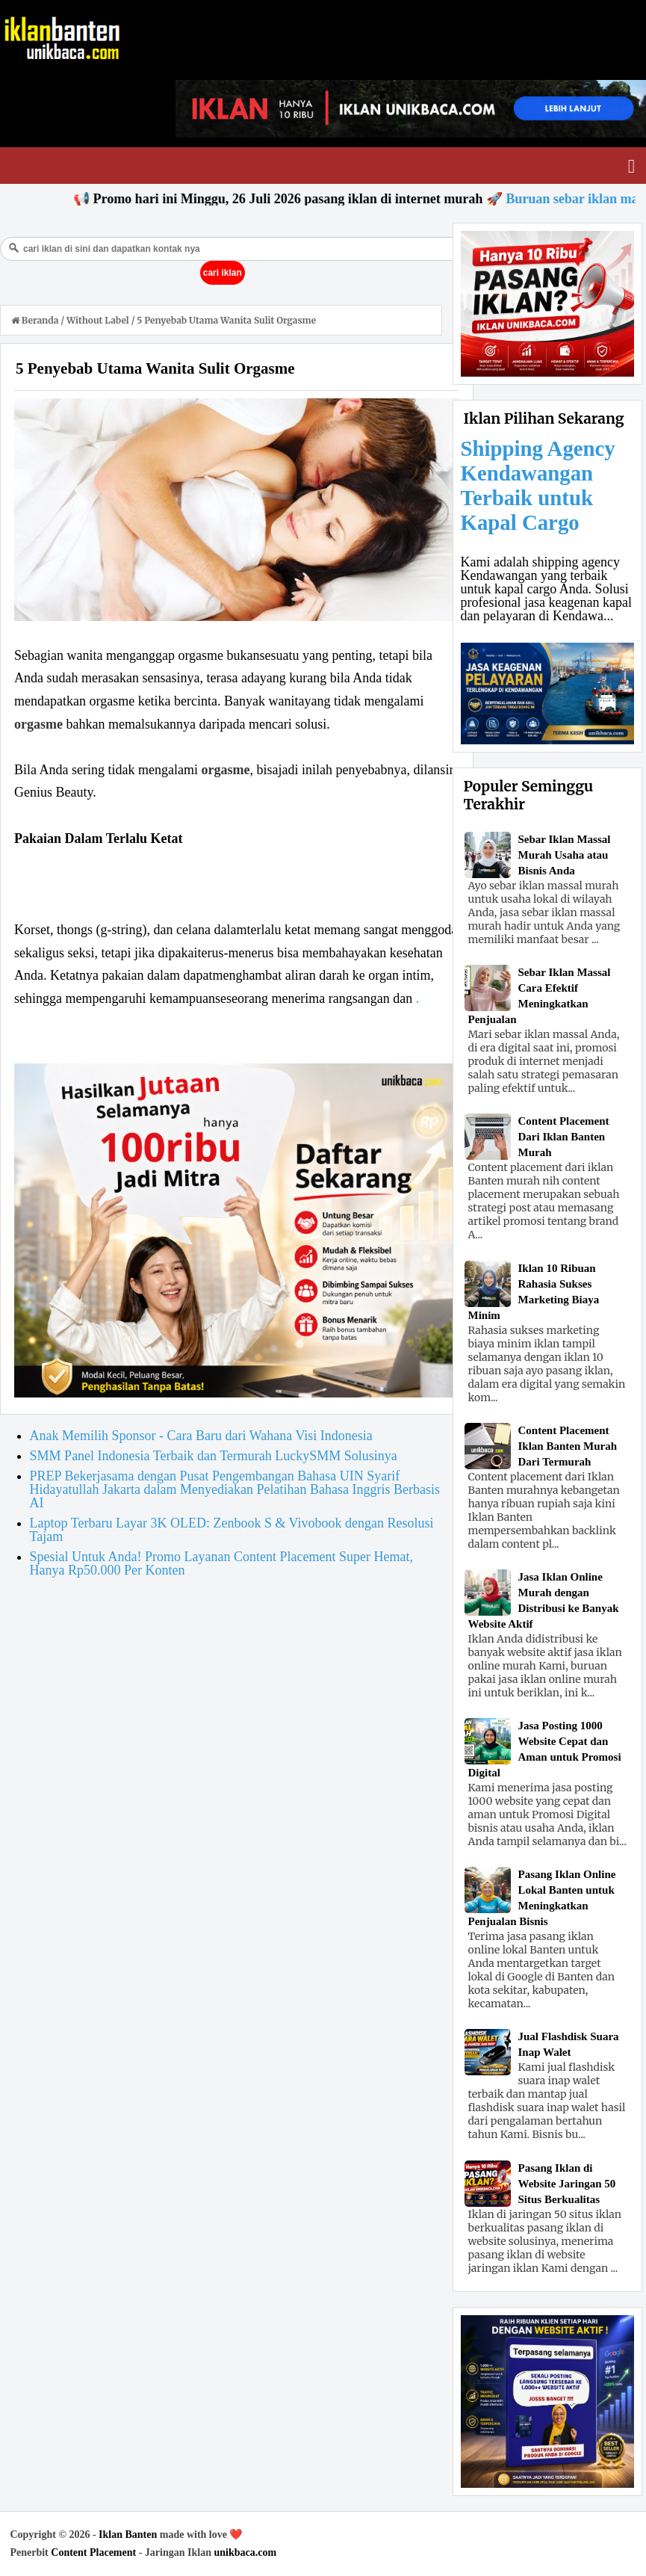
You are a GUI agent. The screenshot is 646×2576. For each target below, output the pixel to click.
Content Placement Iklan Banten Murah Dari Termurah (568, 1446)
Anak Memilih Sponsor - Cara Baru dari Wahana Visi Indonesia (201, 1435)
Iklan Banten (128, 2534)
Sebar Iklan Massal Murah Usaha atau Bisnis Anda (564, 855)
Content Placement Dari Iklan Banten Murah (563, 1136)
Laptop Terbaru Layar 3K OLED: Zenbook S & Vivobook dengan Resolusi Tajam (232, 1530)
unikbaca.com (245, 2552)
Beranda (35, 320)
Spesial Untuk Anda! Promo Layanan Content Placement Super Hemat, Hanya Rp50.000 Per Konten (221, 1563)
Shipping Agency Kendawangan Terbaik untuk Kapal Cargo (538, 485)
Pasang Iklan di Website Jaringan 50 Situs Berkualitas (567, 2183)
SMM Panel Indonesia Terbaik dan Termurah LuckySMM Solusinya (213, 1455)
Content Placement (93, 2552)
